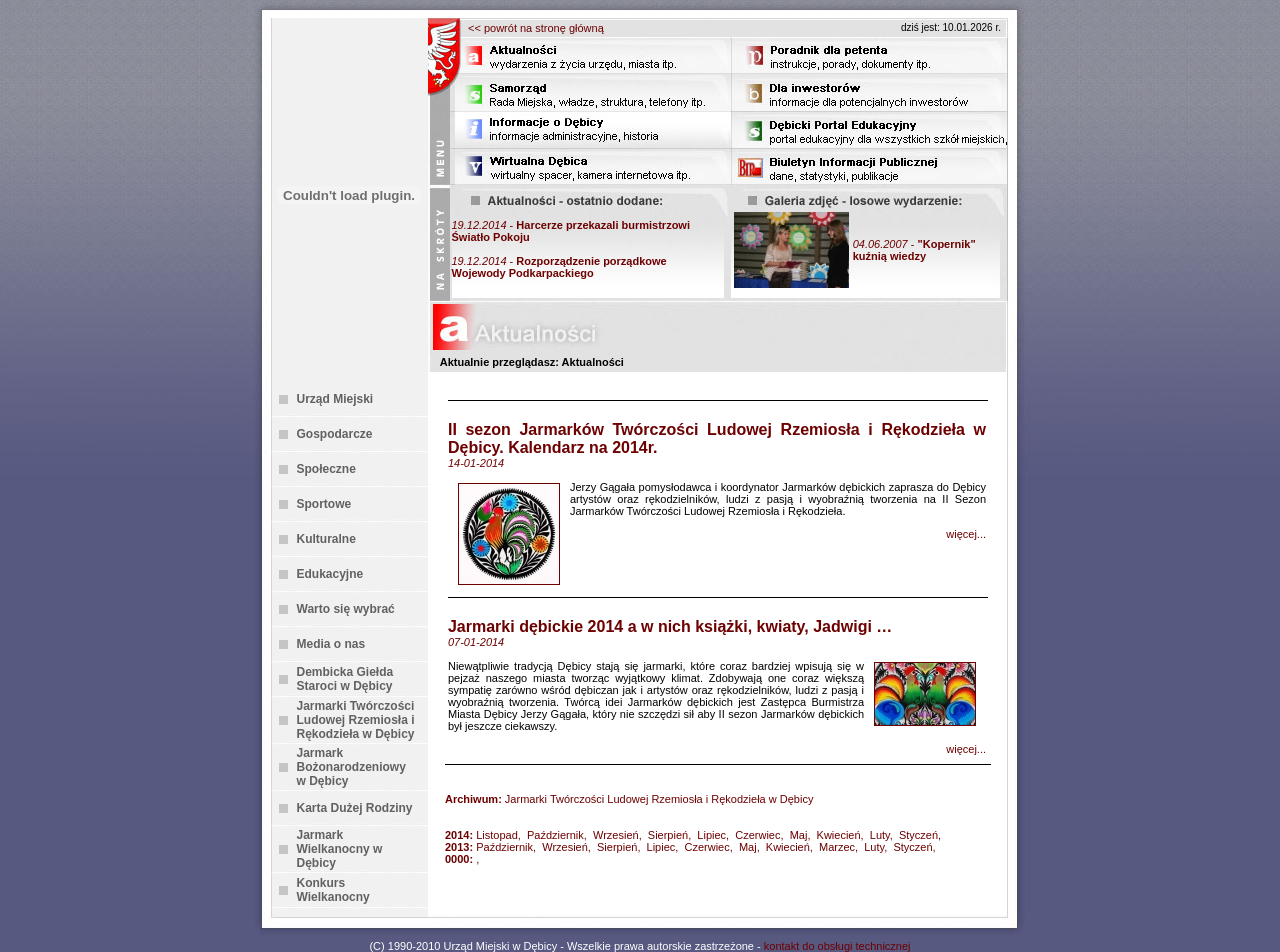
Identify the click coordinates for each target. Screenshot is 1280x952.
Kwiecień (839, 835)
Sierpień (668, 835)
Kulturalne (326, 539)
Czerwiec (757, 835)
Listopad (497, 835)
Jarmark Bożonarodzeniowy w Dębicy (351, 767)
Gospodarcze (335, 434)
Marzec (837, 847)
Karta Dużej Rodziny (355, 808)
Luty (880, 835)
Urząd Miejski (335, 399)
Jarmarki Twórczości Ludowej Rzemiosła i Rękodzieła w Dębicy (356, 720)
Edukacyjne (330, 574)
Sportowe (324, 504)
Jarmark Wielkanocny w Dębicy (340, 849)
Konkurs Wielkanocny (333, 890)
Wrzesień (616, 835)
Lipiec (711, 835)
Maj (799, 835)
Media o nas (331, 644)
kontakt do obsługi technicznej (837, 946)
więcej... (966, 534)
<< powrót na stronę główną (536, 28)
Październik (555, 835)
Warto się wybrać (346, 609)
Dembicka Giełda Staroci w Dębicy (345, 679)
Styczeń (918, 835)
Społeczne (326, 469)
